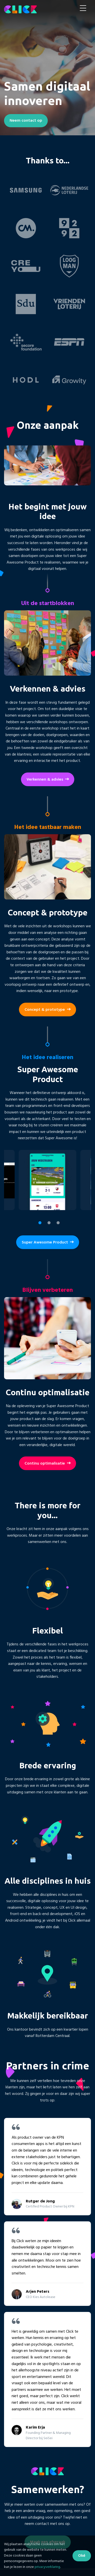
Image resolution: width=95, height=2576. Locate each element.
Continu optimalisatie (47, 1463)
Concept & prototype (47, 1009)
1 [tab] (39, 1222)
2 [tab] (49, 1222)
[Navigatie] (83, 8)
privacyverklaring (47, 2567)
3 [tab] (58, 1222)
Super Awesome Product (48, 1242)
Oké (81, 2555)
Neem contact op (26, 120)
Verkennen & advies (48, 779)
